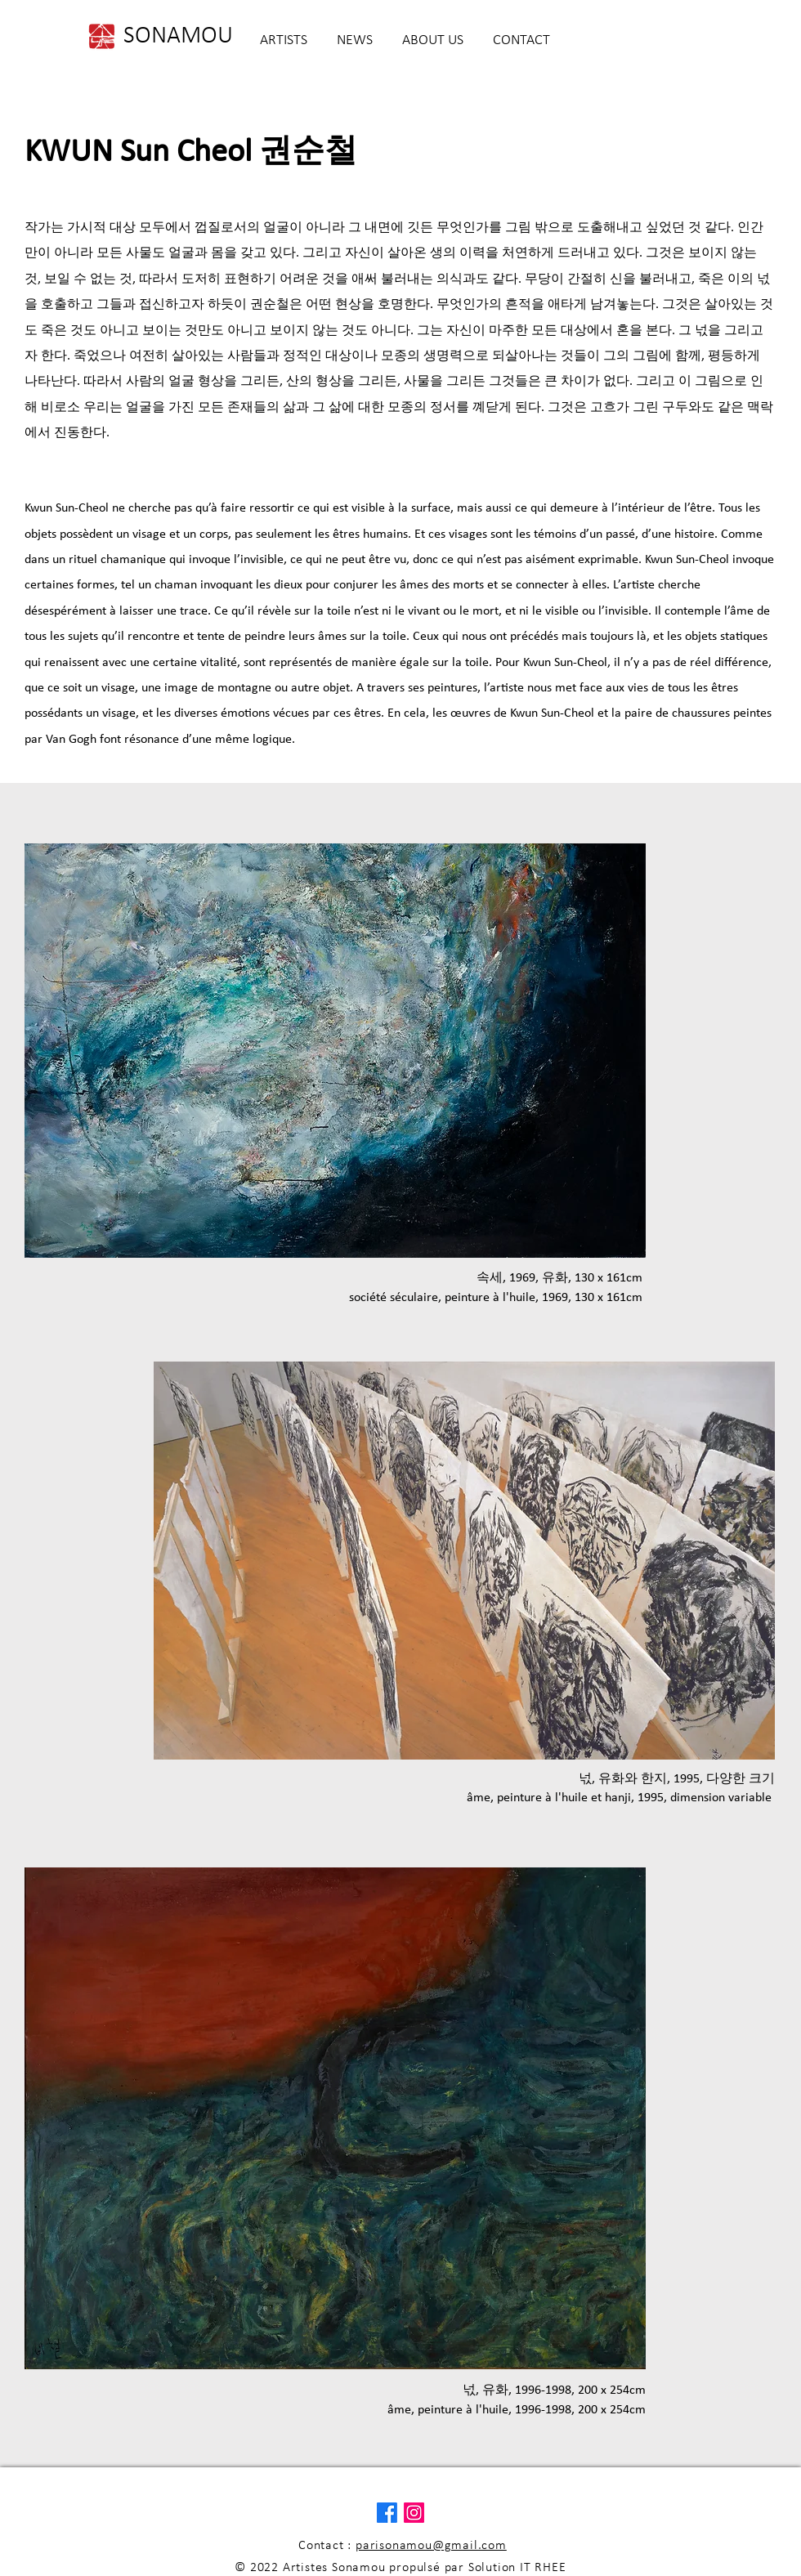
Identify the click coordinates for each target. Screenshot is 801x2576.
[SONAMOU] (178, 36)
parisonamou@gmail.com (431, 2545)
